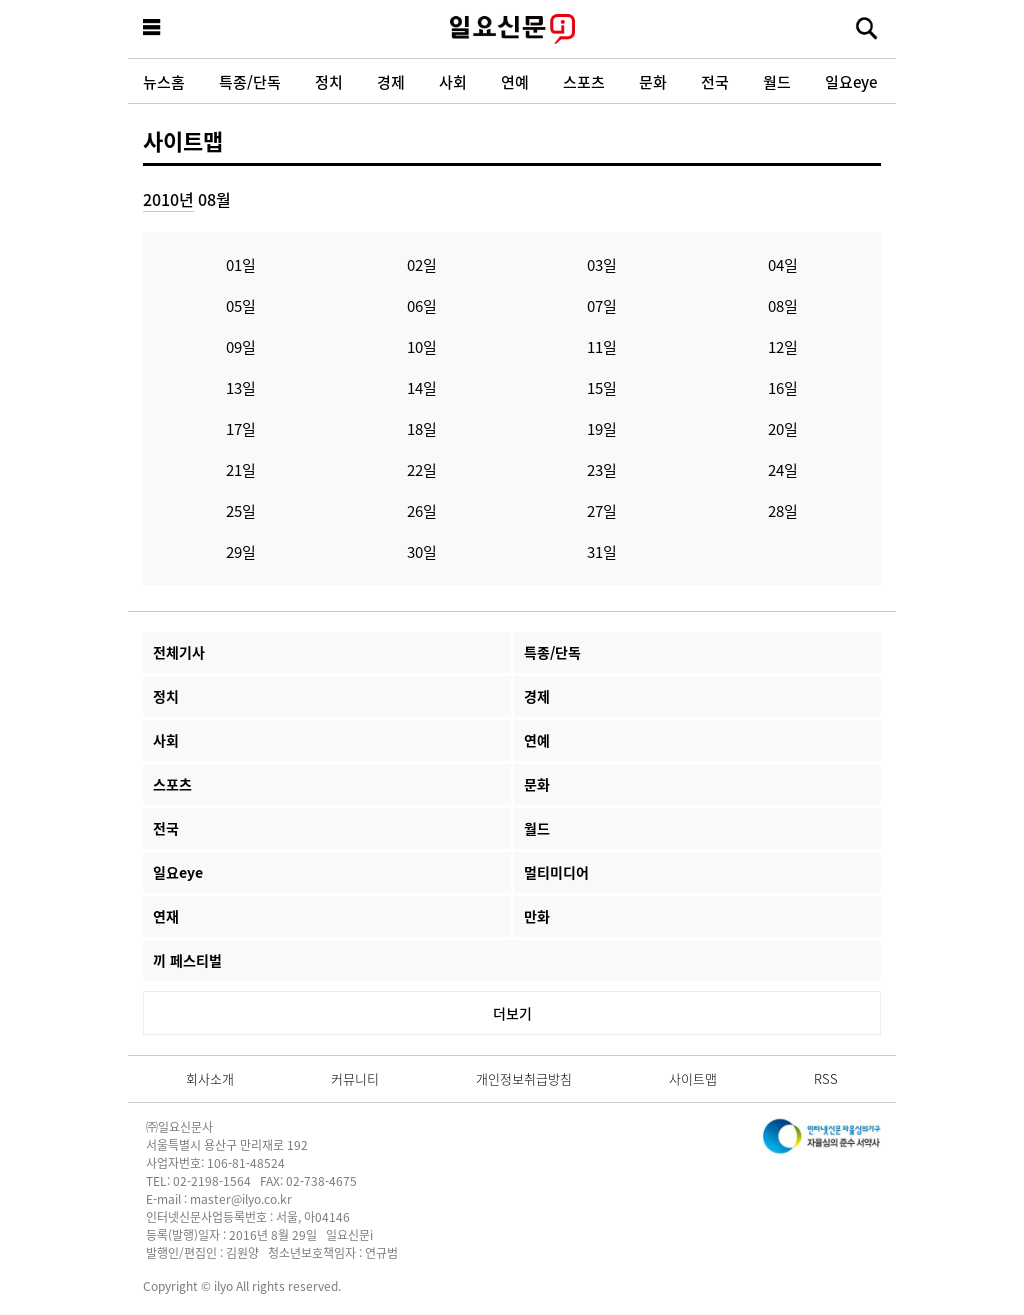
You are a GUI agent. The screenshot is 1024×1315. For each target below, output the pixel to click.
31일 (602, 551)
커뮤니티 (355, 1078)
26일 (422, 510)
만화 (537, 916)
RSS (826, 1078)
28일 (783, 510)
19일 (602, 428)
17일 (241, 428)
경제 (391, 81)
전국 (715, 81)
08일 (783, 305)
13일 (241, 387)
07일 (602, 305)
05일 (241, 305)
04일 (783, 264)
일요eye (851, 81)
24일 (783, 469)
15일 (602, 387)
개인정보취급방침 (524, 1078)
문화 (653, 81)
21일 (241, 469)
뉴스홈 (164, 81)
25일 (241, 510)
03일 (602, 264)
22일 (422, 469)
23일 (602, 469)
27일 (602, 510)
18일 (422, 428)
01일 (241, 264)
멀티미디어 (556, 872)
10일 (422, 346)
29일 (241, 551)
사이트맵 (183, 140)
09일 (241, 346)
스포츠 (584, 81)
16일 (783, 387)
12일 (783, 346)
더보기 (512, 1013)
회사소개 (210, 1078)
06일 (422, 305)
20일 (783, 428)
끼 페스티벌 (187, 960)
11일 (602, 346)
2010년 (168, 199)
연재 (166, 916)
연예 (515, 81)
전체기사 (179, 652)
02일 (422, 264)
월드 (777, 81)
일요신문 (512, 29)
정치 (329, 81)
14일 (422, 387)
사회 (453, 81)
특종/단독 (250, 81)
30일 (422, 551)
